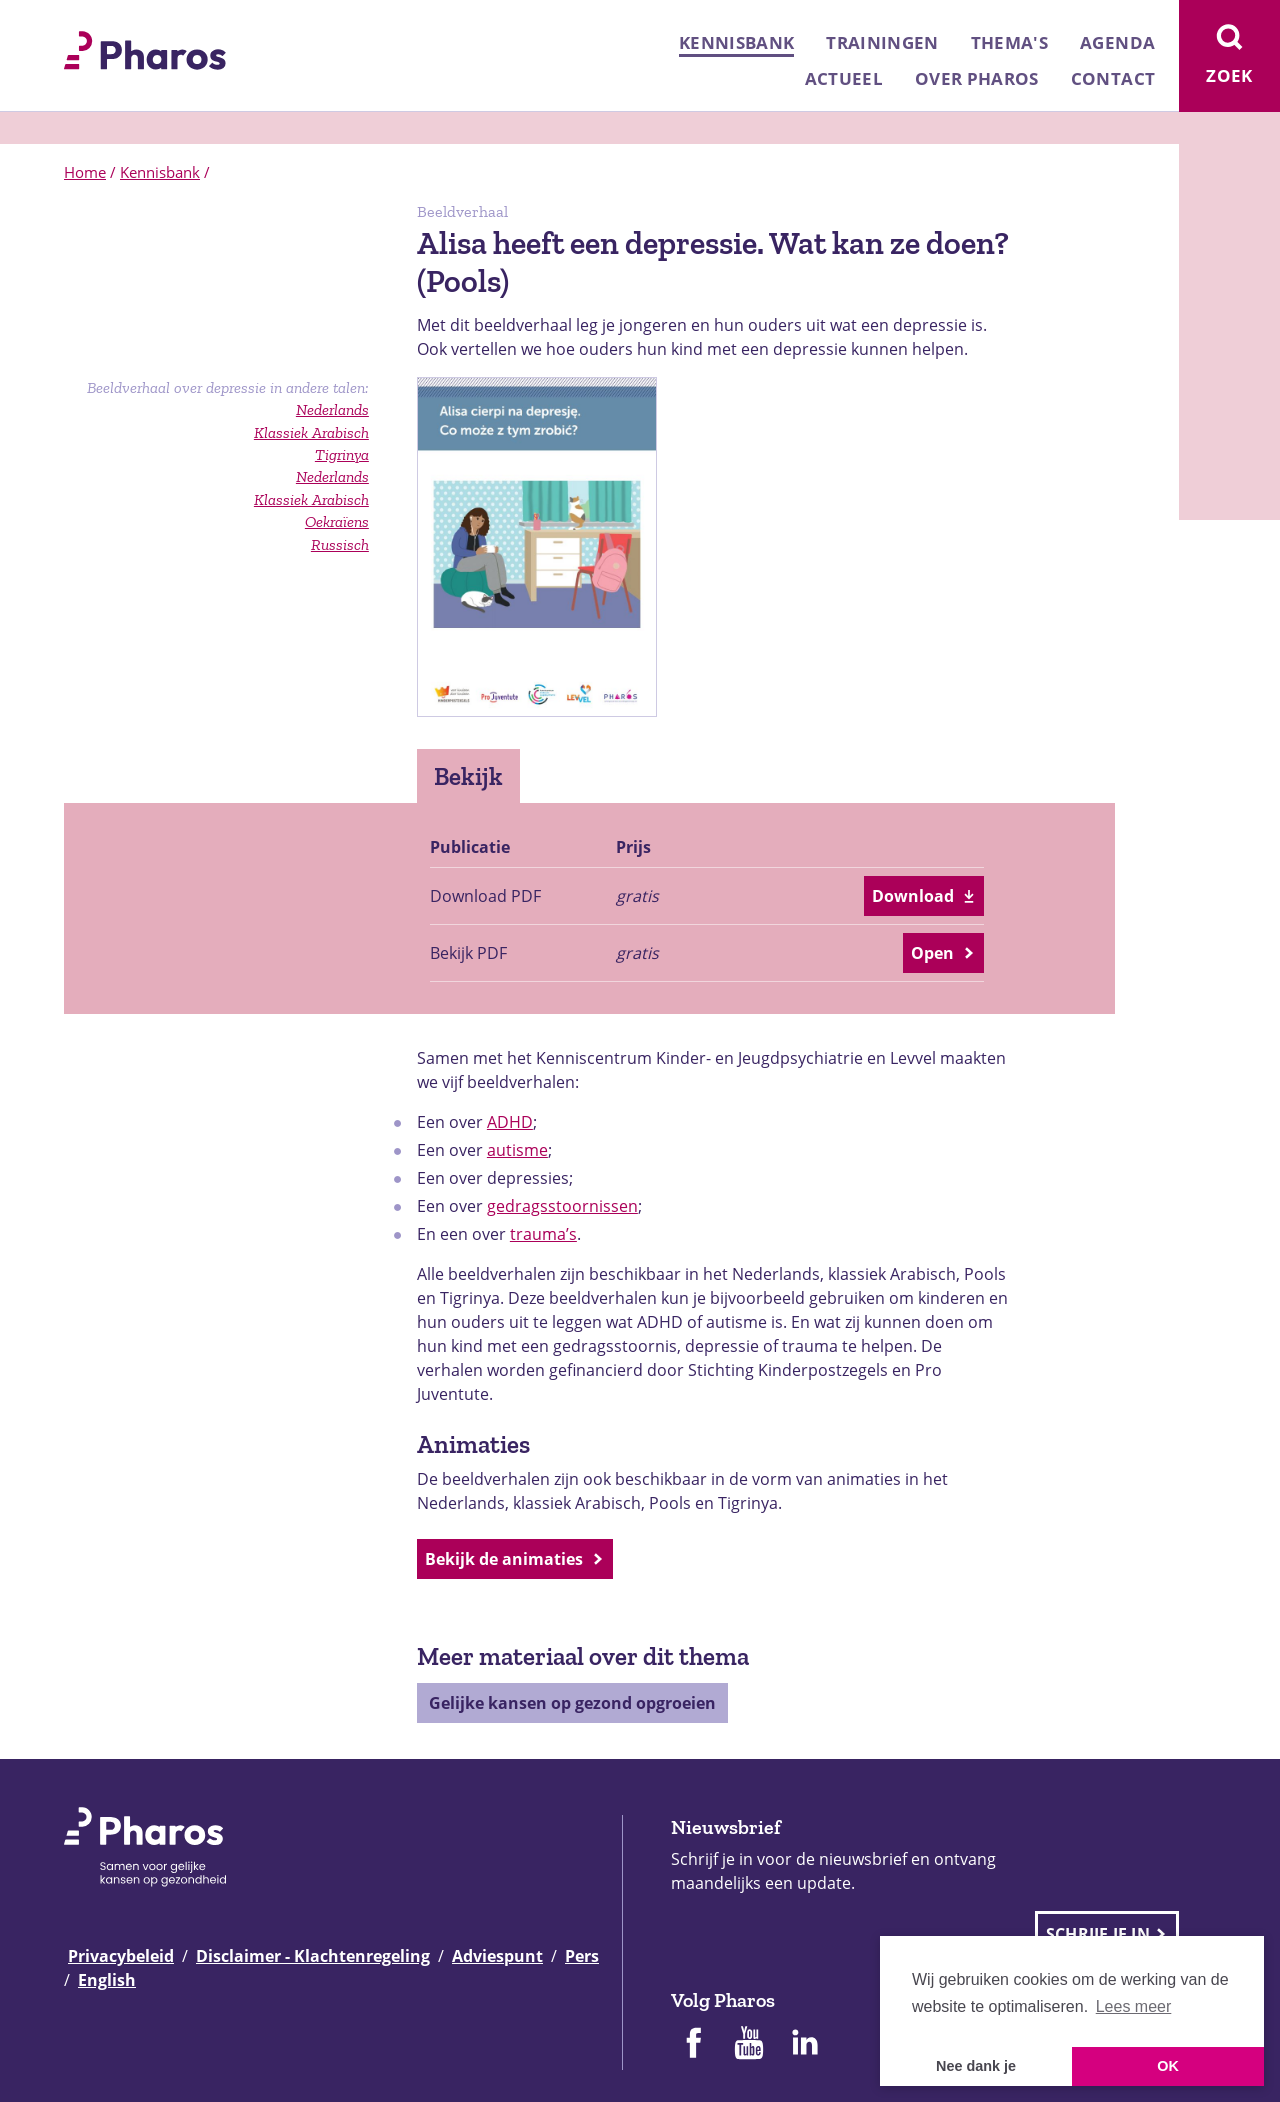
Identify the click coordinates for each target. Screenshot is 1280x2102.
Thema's (1009, 42)
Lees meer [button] (1134, 2006)
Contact (1113, 78)
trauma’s (543, 1234)
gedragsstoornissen (562, 1206)
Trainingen (882, 42)
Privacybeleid (121, 1956)
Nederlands (332, 476)
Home (85, 172)
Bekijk (468, 776)
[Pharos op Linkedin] (805, 2045)
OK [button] (1168, 2066)
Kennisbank (736, 42)
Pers (582, 1956)
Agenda (1117, 42)
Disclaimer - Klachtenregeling (313, 1956)
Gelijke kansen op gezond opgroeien (572, 1703)
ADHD (510, 1122)
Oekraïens (337, 521)
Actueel (844, 78)
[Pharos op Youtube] (749, 2045)
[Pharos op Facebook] (693, 2045)
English (107, 1980)
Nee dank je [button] (976, 2066)
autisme (517, 1150)
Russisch (340, 544)
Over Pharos (977, 78)
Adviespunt (497, 1956)
